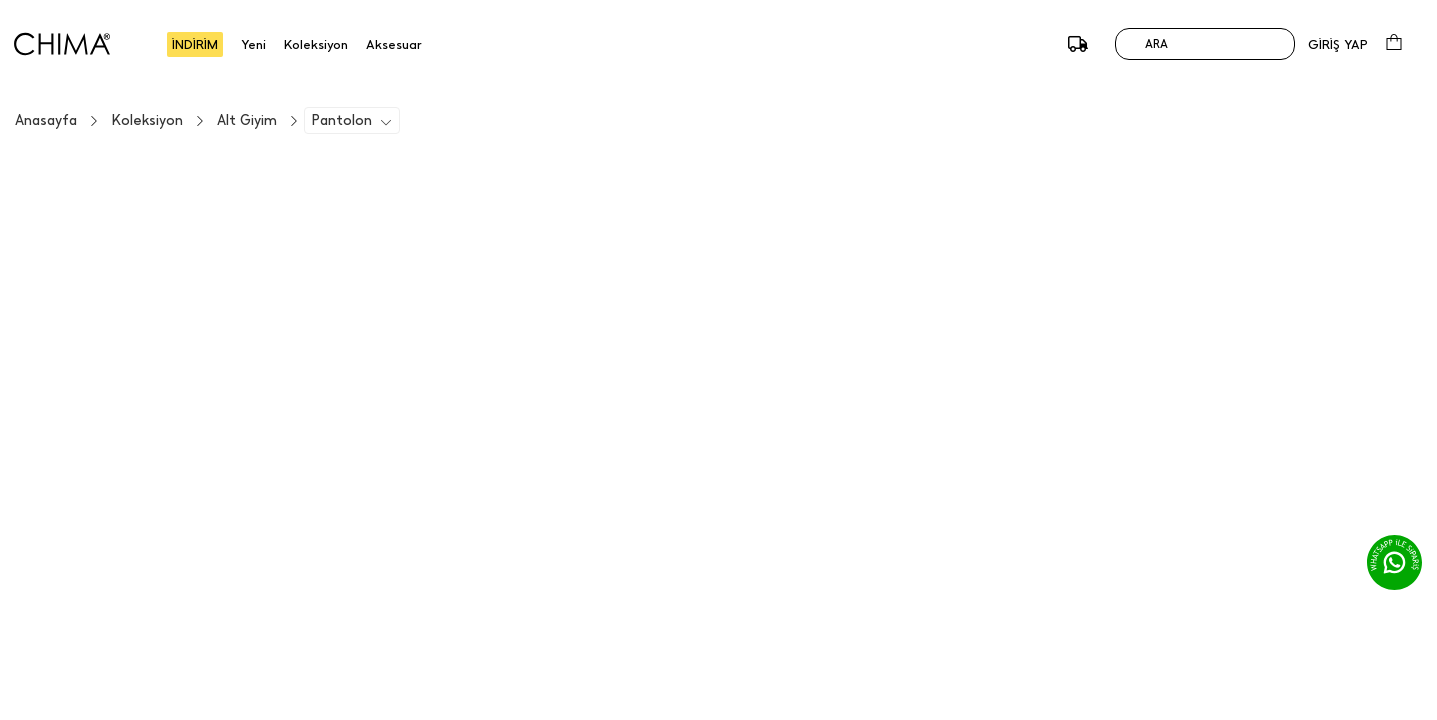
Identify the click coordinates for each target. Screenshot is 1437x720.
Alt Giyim (247, 120)
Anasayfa (46, 120)
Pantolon (341, 120)
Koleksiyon (147, 120)
